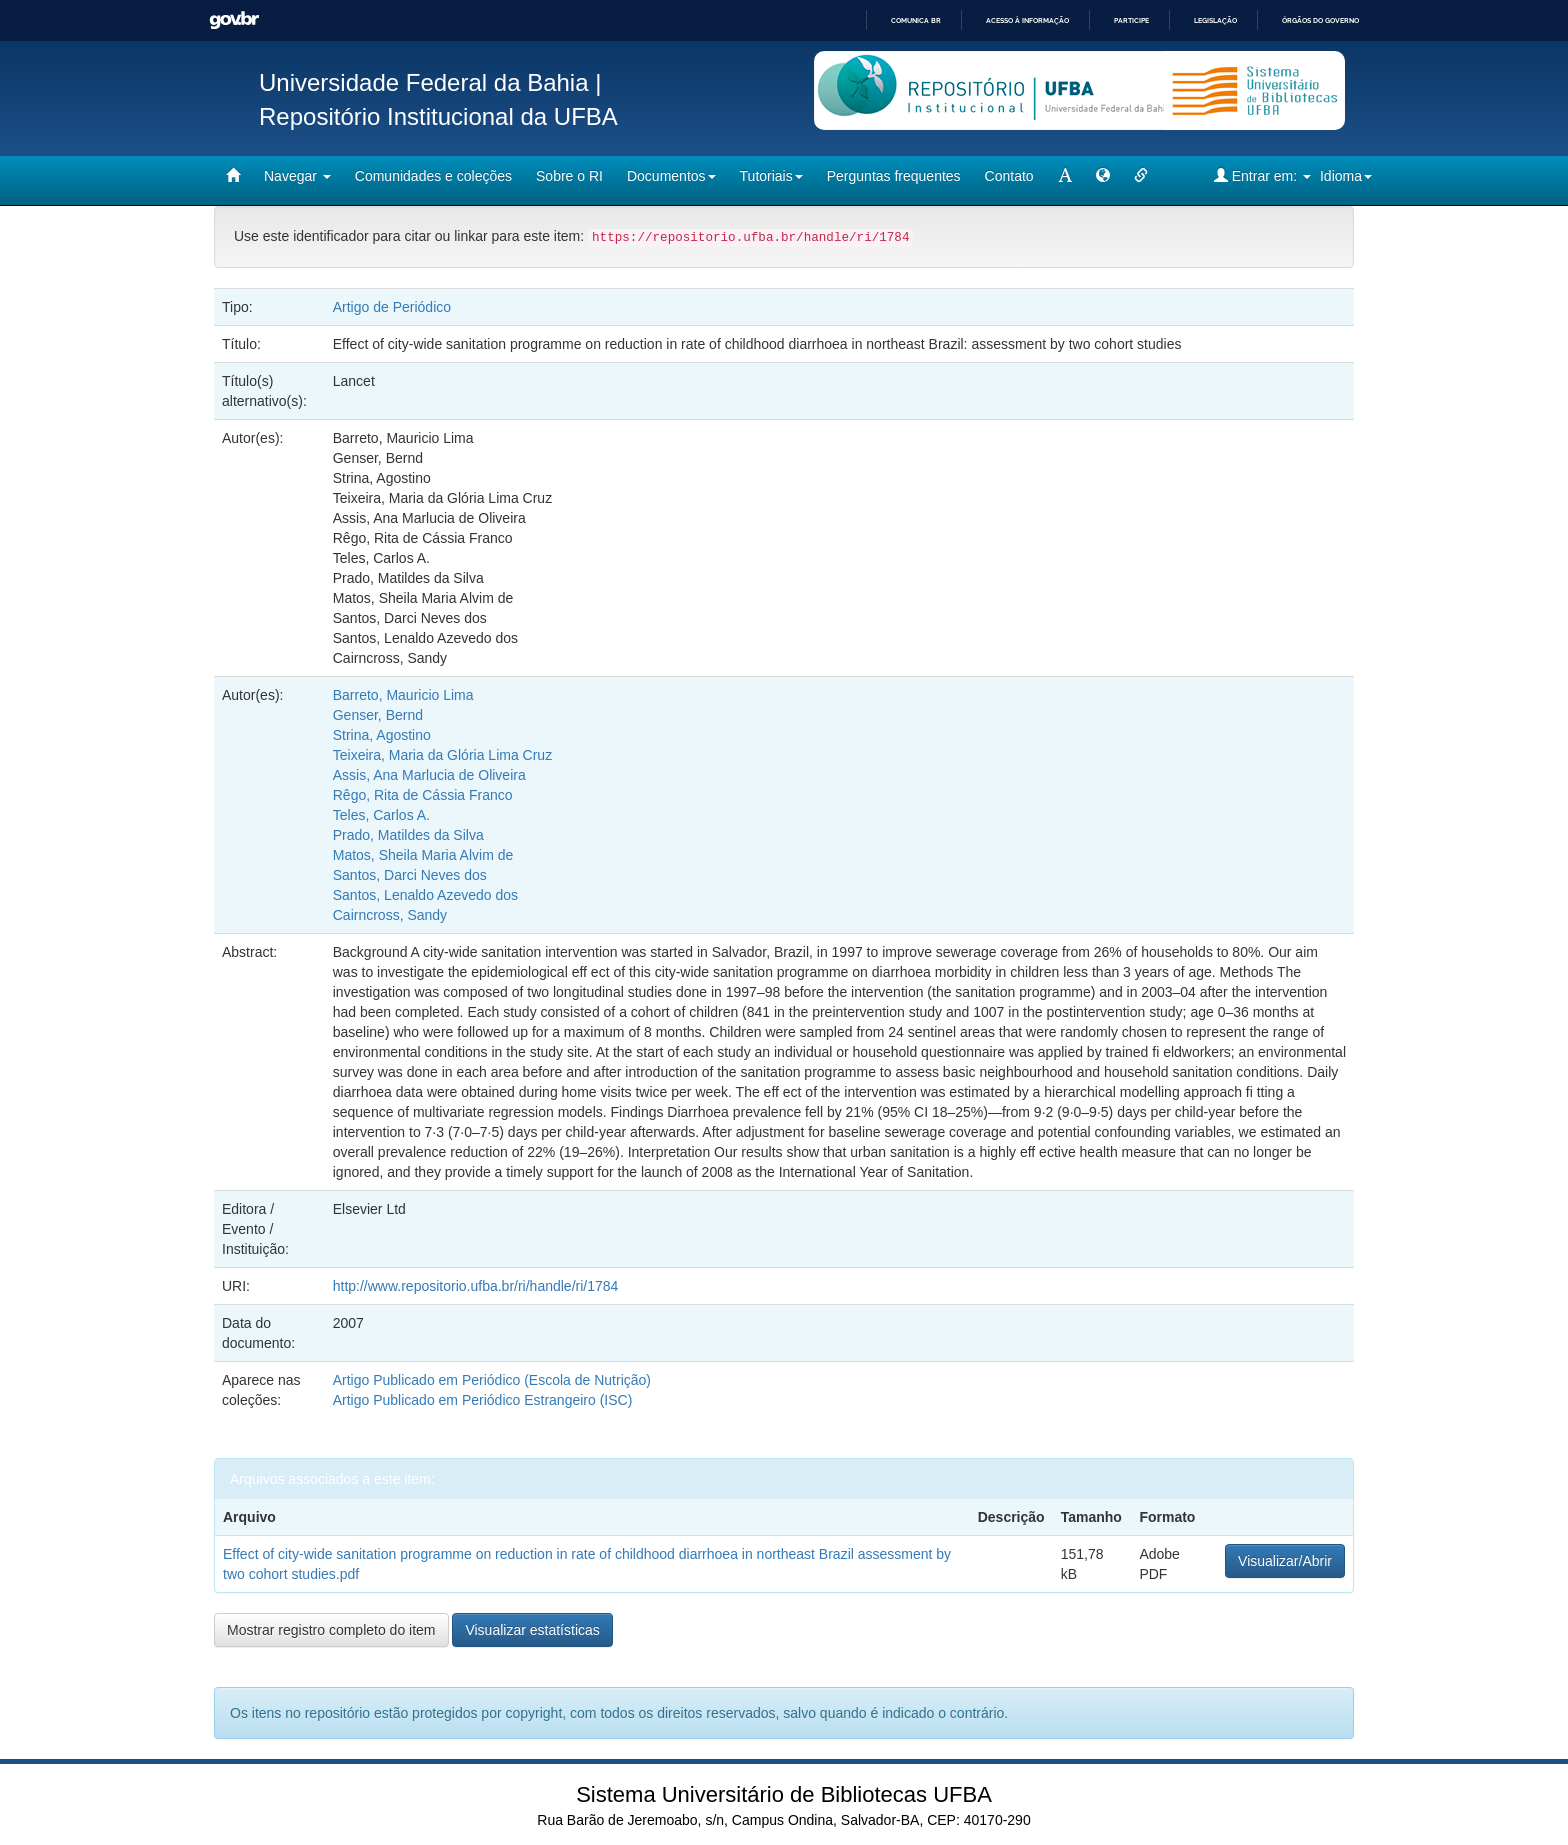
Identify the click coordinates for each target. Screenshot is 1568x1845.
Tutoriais (771, 176)
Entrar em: (1262, 175)
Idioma (1346, 176)
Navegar (297, 176)
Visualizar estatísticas (532, 1630)
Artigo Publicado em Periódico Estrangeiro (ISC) (483, 1400)
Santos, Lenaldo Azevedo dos (425, 895)
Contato (1009, 176)
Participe (1131, 20)
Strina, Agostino (382, 735)
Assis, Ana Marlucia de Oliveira (429, 775)
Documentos (671, 176)
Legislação (1215, 20)
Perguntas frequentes (894, 176)
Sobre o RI (569, 176)
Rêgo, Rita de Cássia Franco (423, 795)
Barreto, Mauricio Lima (403, 695)
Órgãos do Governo (1320, 20)
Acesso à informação (1027, 20)
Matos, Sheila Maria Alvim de (423, 855)
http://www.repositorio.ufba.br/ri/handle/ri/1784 (476, 1286)
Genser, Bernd (378, 715)
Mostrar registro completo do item (331, 1630)
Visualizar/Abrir (1285, 1561)
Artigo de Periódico (392, 307)
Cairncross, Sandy (390, 915)
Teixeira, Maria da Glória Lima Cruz (442, 755)
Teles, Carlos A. (381, 815)
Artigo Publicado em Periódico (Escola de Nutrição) (492, 1380)
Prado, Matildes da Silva (408, 835)
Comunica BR (916, 20)
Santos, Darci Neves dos (410, 875)
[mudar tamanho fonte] (1065, 176)
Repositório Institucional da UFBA (438, 116)
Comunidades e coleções (433, 176)
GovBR (234, 20)
